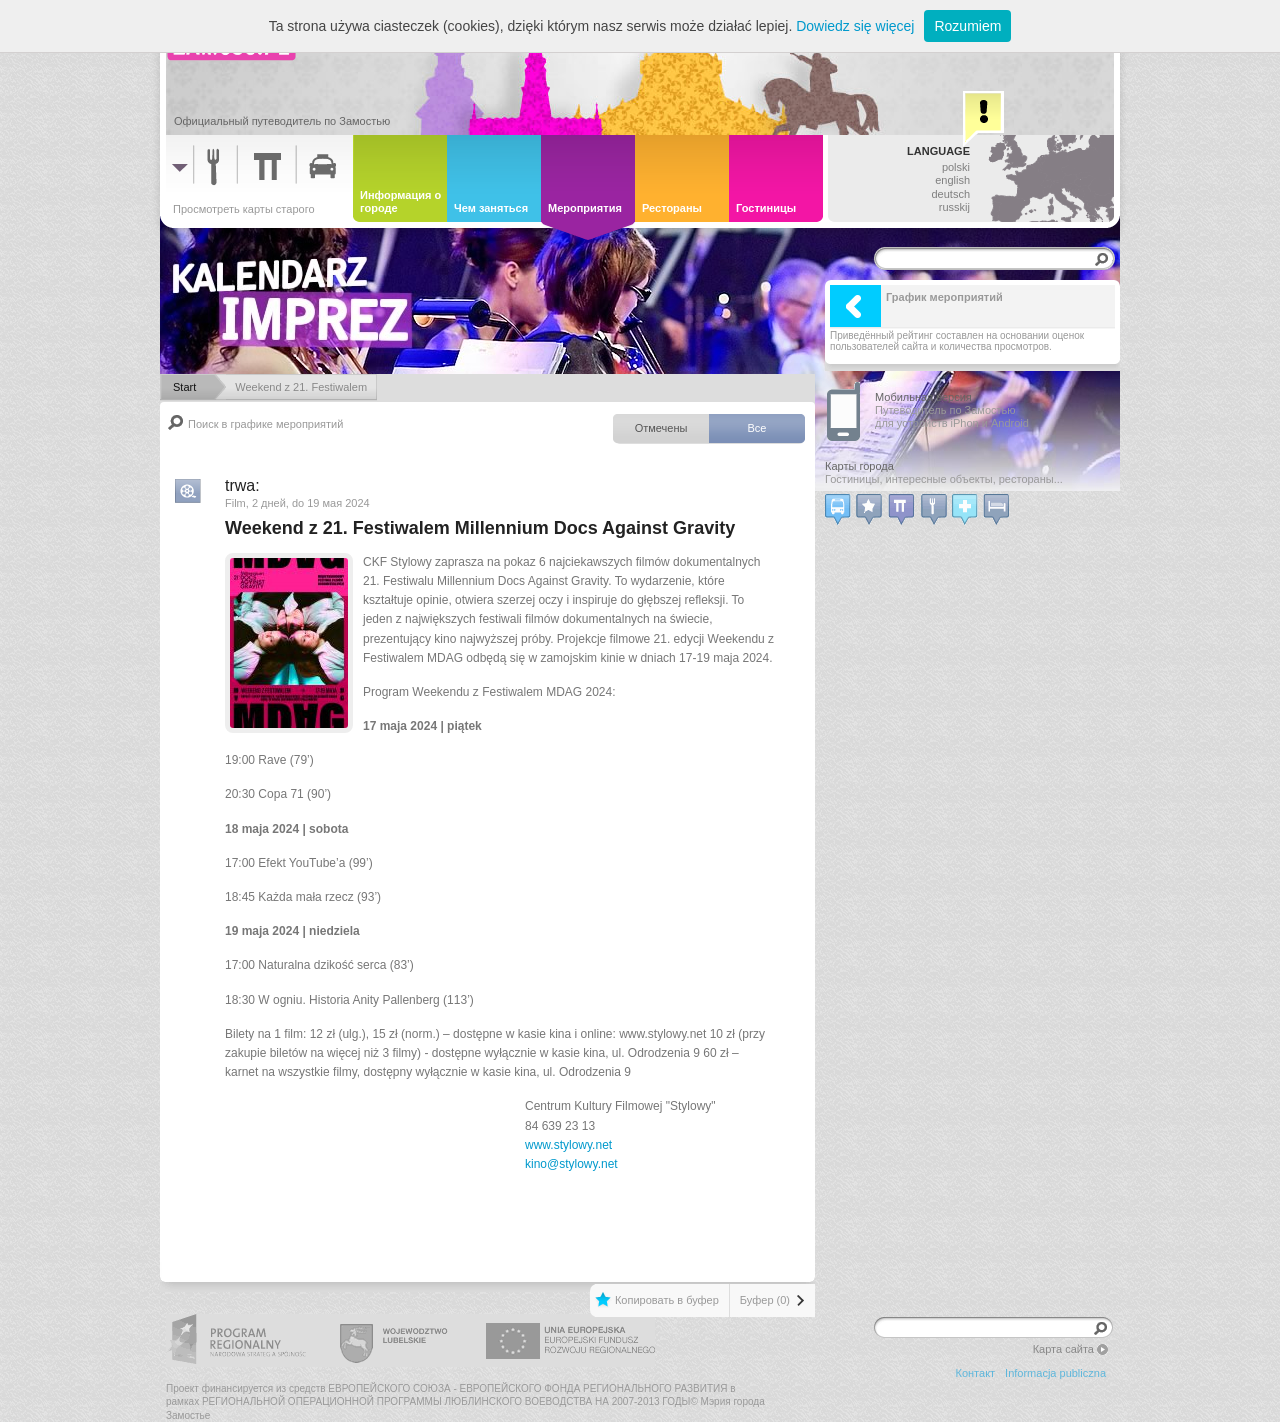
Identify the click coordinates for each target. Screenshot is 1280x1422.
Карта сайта (1063, 1349)
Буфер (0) (765, 1300)
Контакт (976, 1373)
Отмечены (661, 428)
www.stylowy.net (568, 1145)
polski (956, 167)
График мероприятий (916, 306)
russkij (954, 207)
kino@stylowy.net (571, 1164)
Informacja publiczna (1055, 1373)
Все (757, 428)
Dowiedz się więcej (855, 26)
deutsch (950, 194)
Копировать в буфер (667, 1300)
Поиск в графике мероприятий (265, 424)
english (952, 180)
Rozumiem (967, 26)
